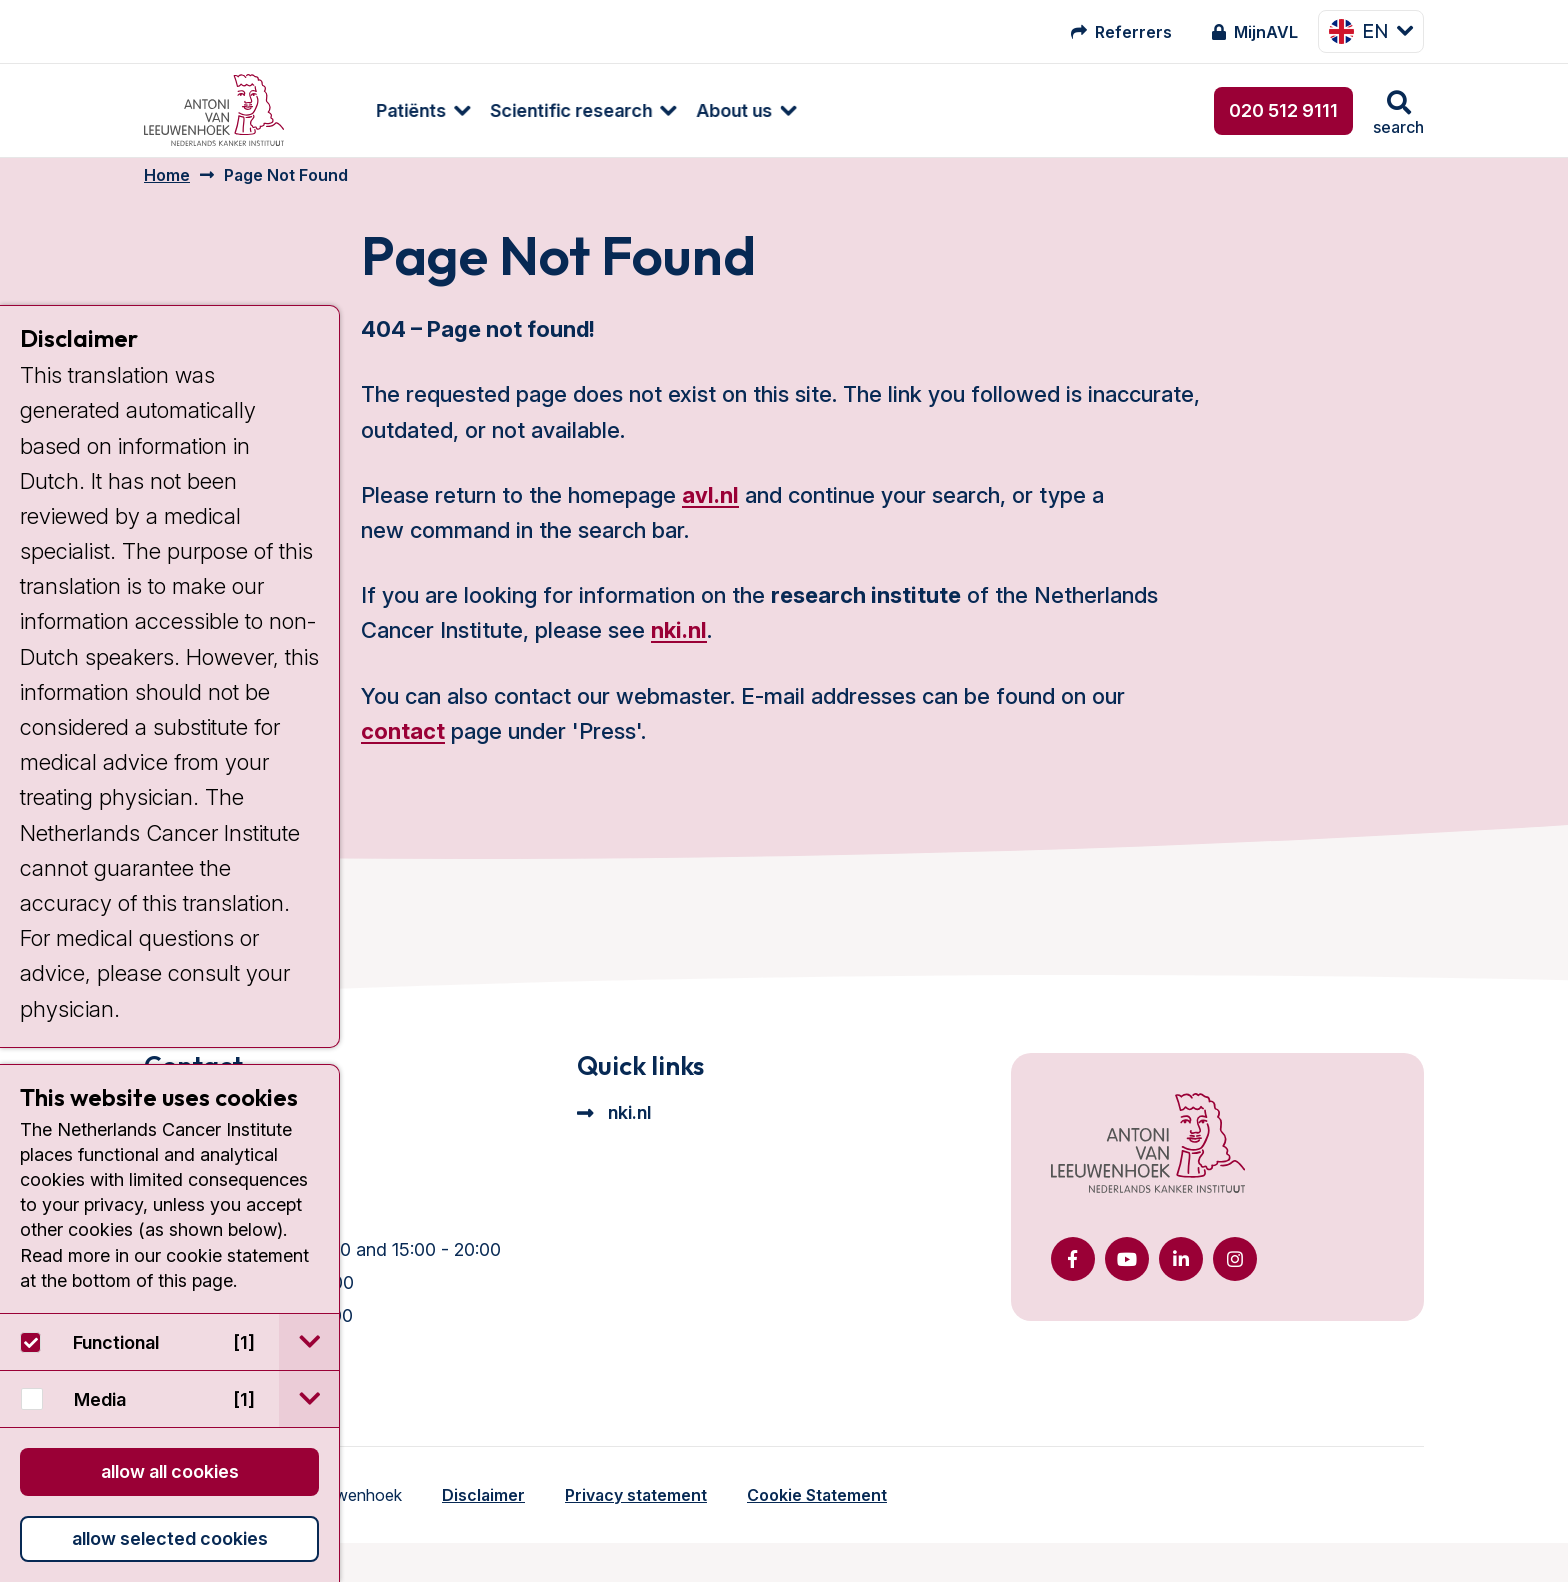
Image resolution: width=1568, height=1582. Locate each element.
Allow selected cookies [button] (170, 1538)
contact (403, 746)
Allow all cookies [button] (170, 1471)
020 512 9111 (1283, 110)
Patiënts (359, 110)
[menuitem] (361, 110)
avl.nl (710, 510)
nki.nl (679, 645)
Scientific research (519, 110)
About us (682, 110)
